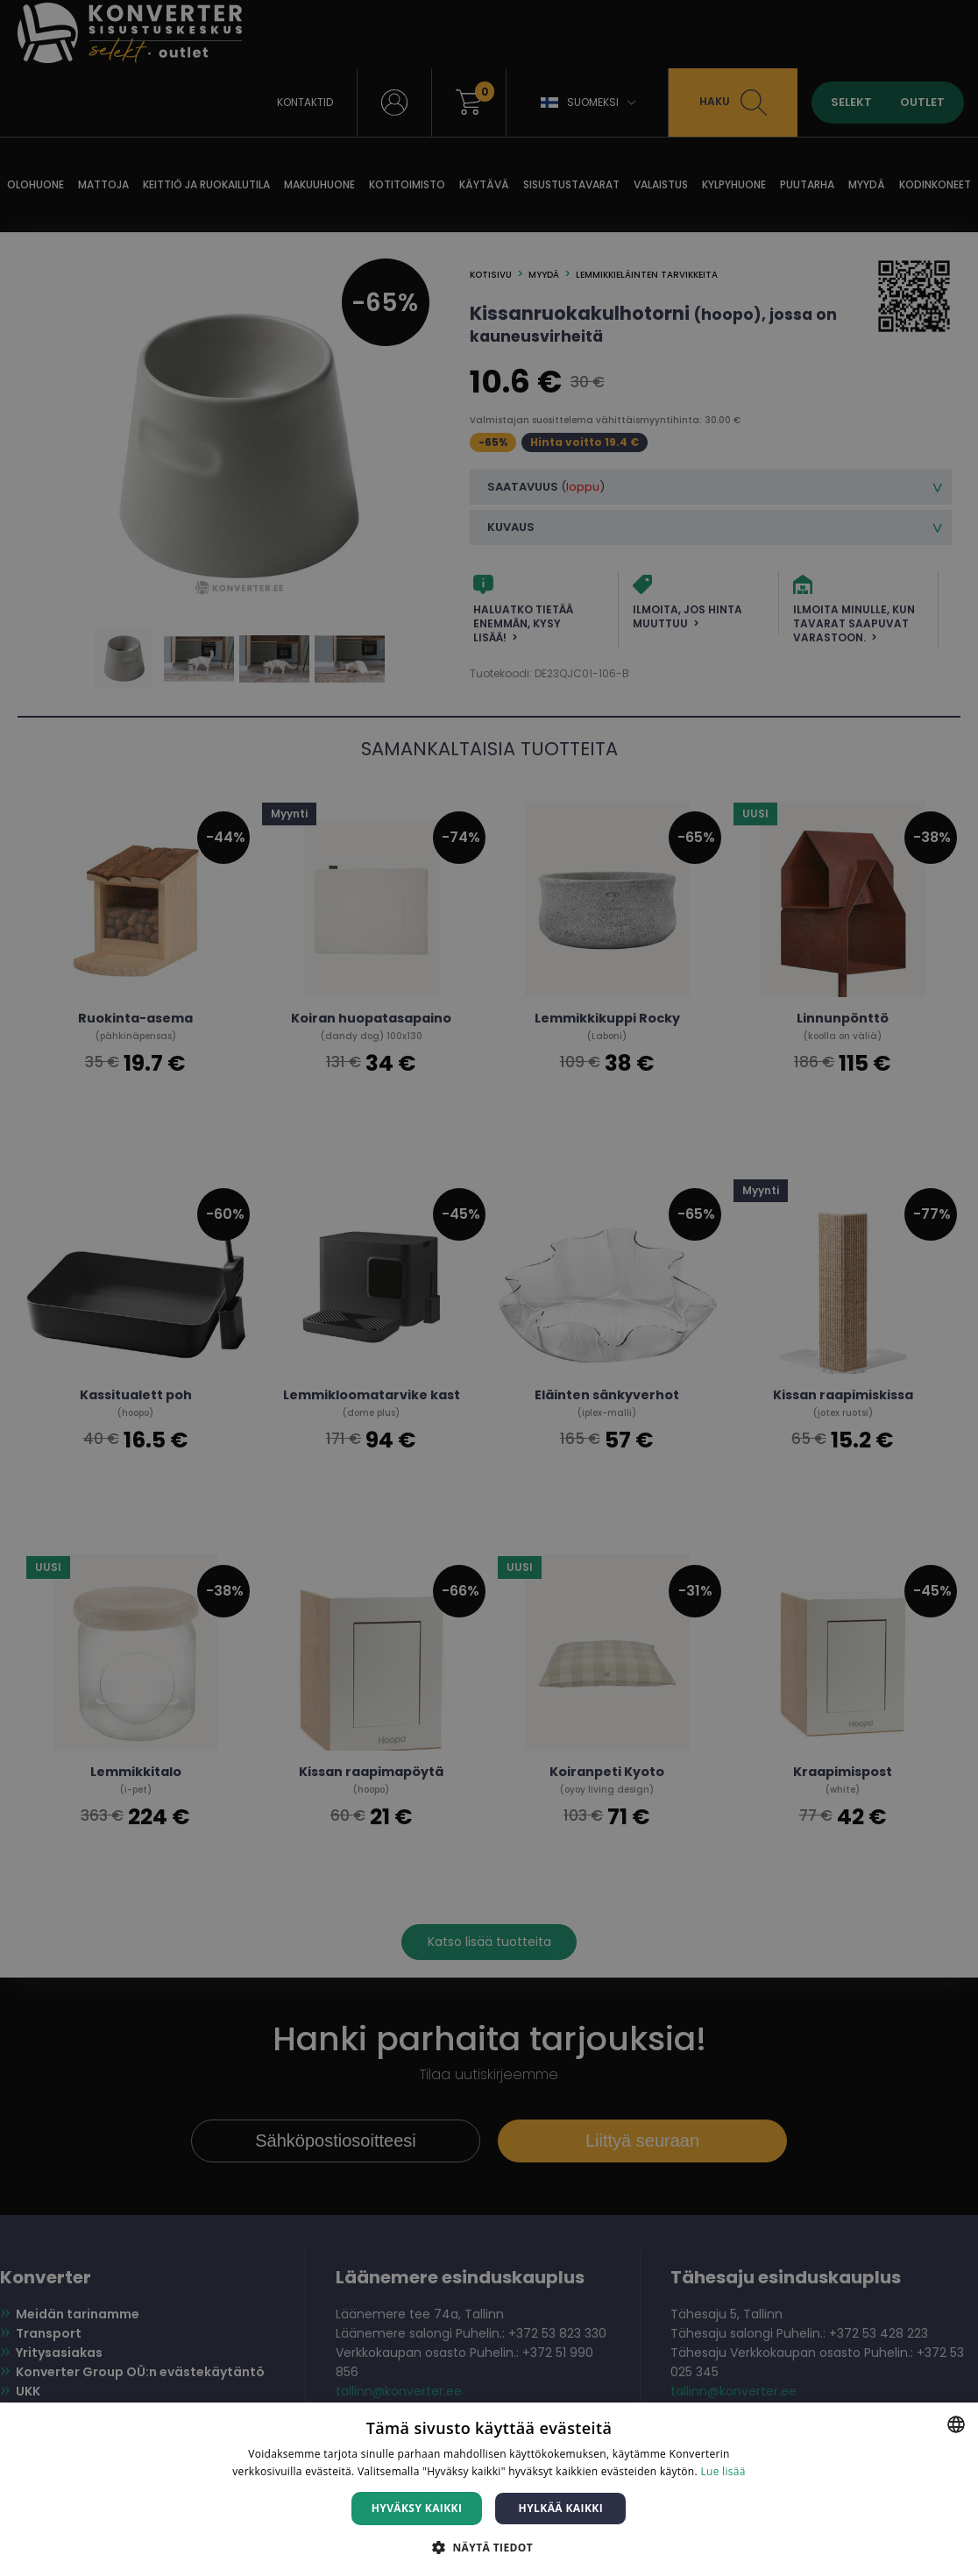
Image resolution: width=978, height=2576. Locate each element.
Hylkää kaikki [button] (561, 2508)
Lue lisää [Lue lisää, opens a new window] (722, 2471)
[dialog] (489, 1288)
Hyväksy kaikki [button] (417, 2508)
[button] (489, 2546)
